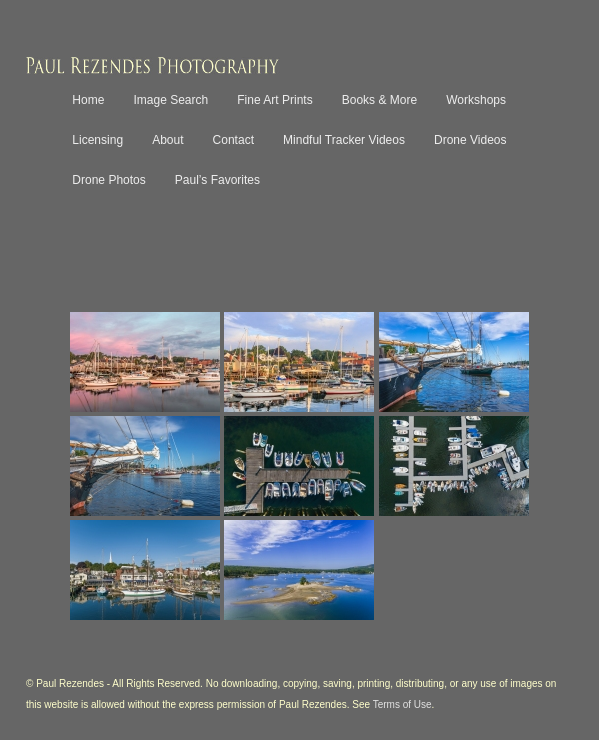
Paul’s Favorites (217, 180)
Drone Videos (470, 140)
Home (88, 100)
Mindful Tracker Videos (344, 140)
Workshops (476, 100)
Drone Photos (108, 180)
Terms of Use (402, 704)
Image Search (170, 100)
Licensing (97, 140)
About (167, 140)
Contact (233, 140)
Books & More (379, 100)
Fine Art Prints (274, 100)
